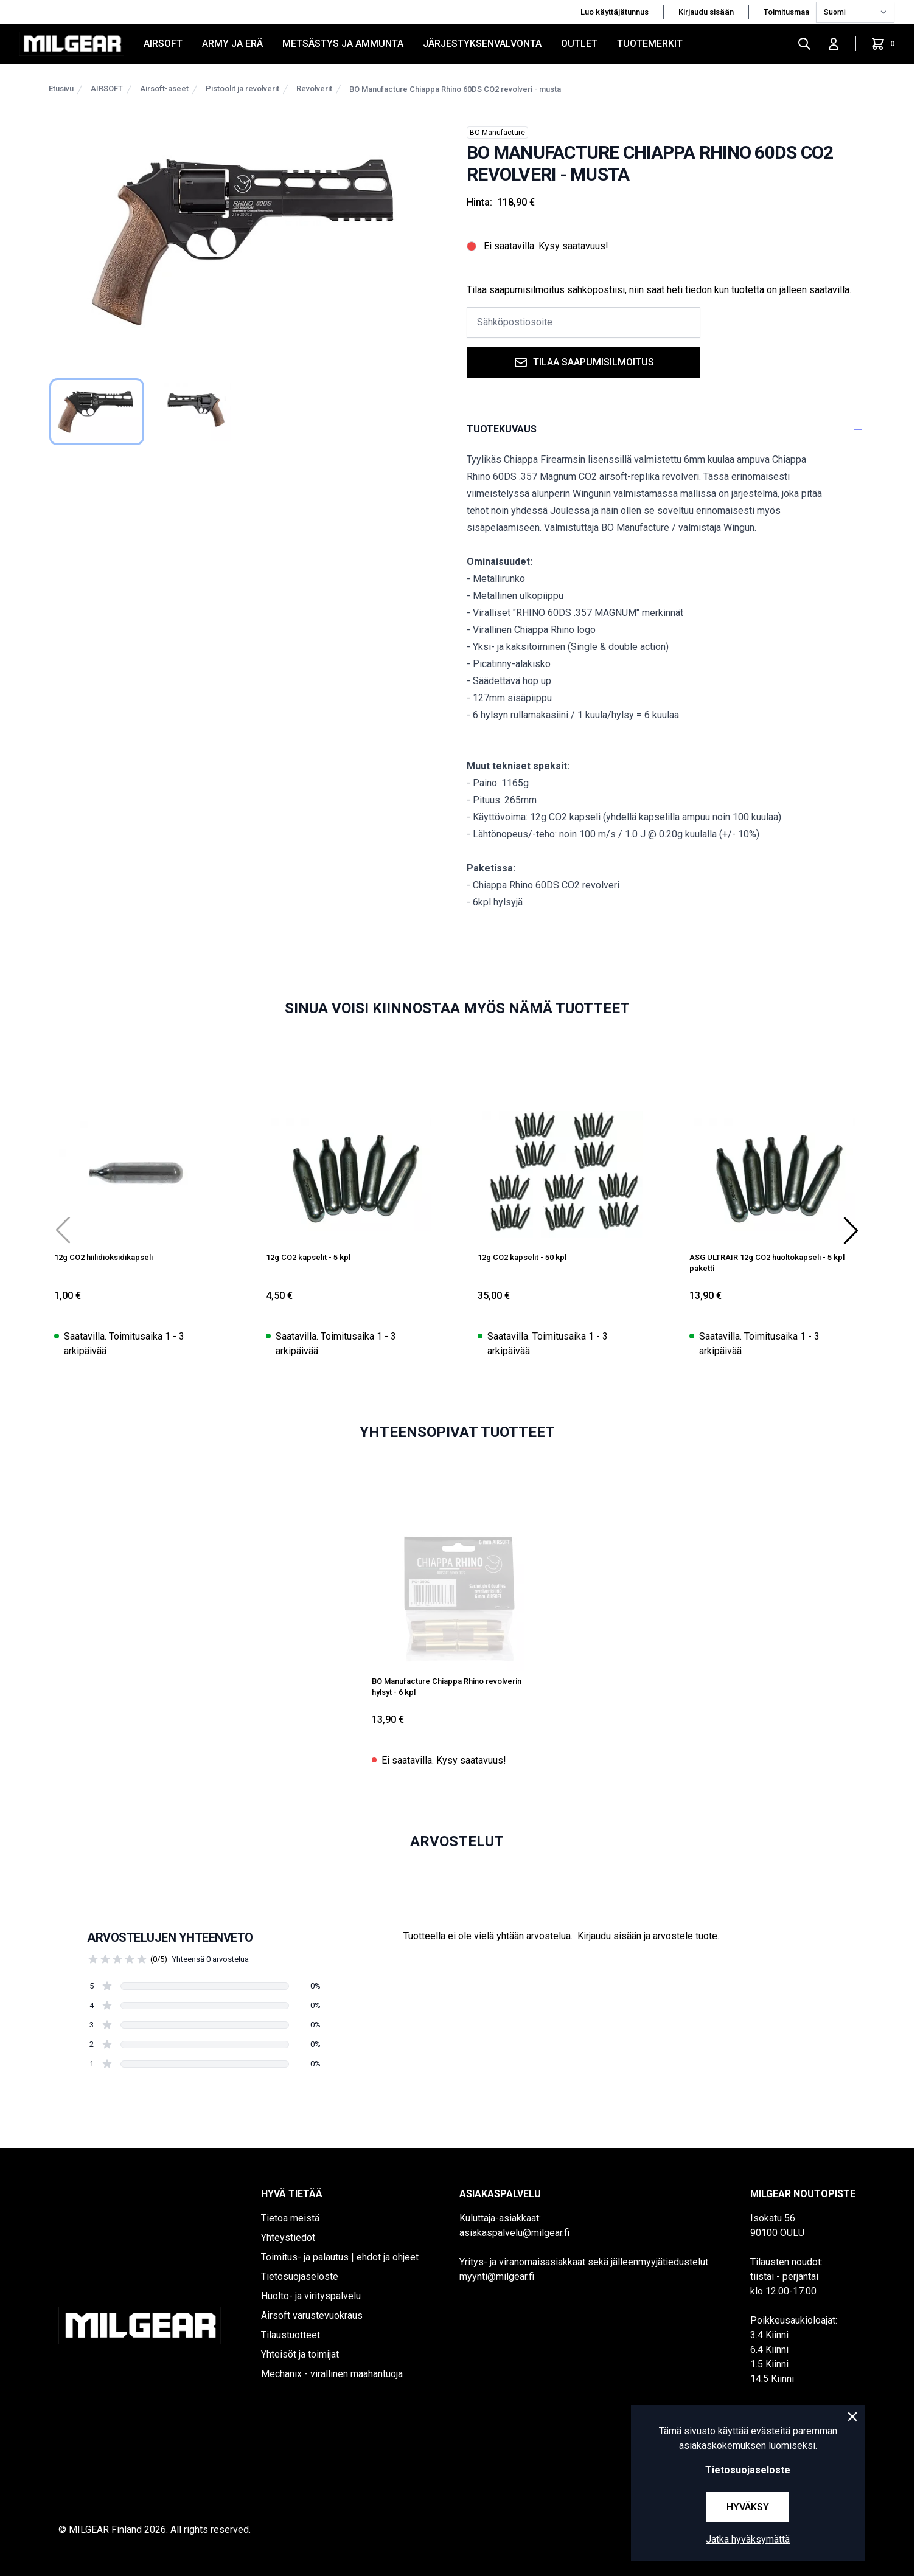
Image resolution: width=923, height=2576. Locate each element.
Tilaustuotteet (290, 2335)
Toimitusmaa (787, 11)
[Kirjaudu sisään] (833, 44)
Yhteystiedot (288, 2237)
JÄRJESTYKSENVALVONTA (482, 43)
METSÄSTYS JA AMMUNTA (342, 43)
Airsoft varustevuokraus (312, 2315)
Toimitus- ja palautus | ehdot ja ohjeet (340, 2257)
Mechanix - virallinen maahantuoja (332, 2374)
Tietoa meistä (290, 2218)
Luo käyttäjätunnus (614, 11)
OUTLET (579, 43)
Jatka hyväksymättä (748, 2539)
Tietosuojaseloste (299, 2276)
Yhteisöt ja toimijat (300, 2354)
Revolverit (314, 88)
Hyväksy (747, 2507)
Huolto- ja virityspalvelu (311, 2296)
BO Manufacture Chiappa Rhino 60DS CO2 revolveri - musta (455, 89)
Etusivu (61, 88)
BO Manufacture (497, 132)
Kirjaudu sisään (706, 11)
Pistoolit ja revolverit (242, 88)
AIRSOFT (163, 43)
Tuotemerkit (650, 43)
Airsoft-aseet (164, 88)
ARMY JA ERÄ (232, 43)
